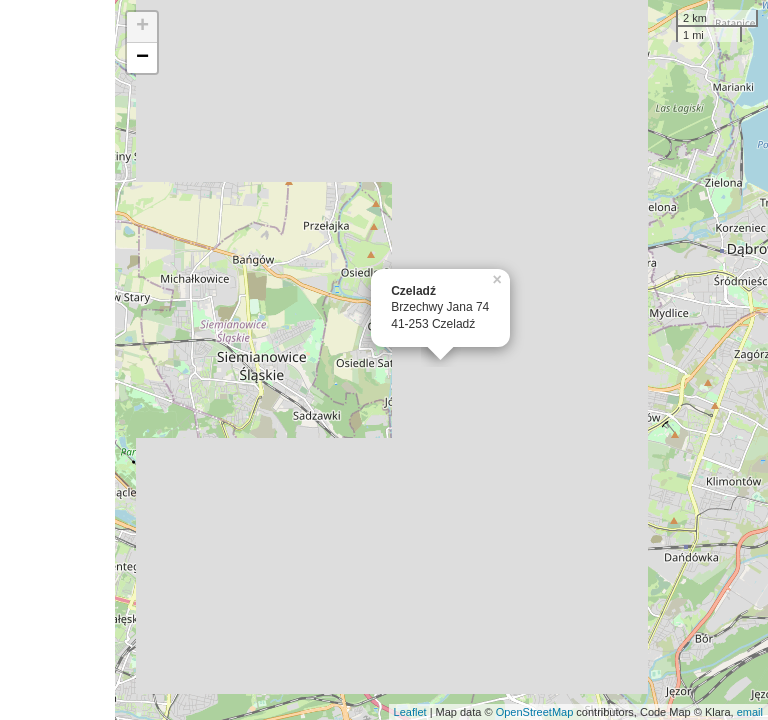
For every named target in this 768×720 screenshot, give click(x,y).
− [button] (142, 58)
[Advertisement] (57, 360)
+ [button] (142, 27)
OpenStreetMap (535, 712)
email (750, 712)
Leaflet (410, 712)
